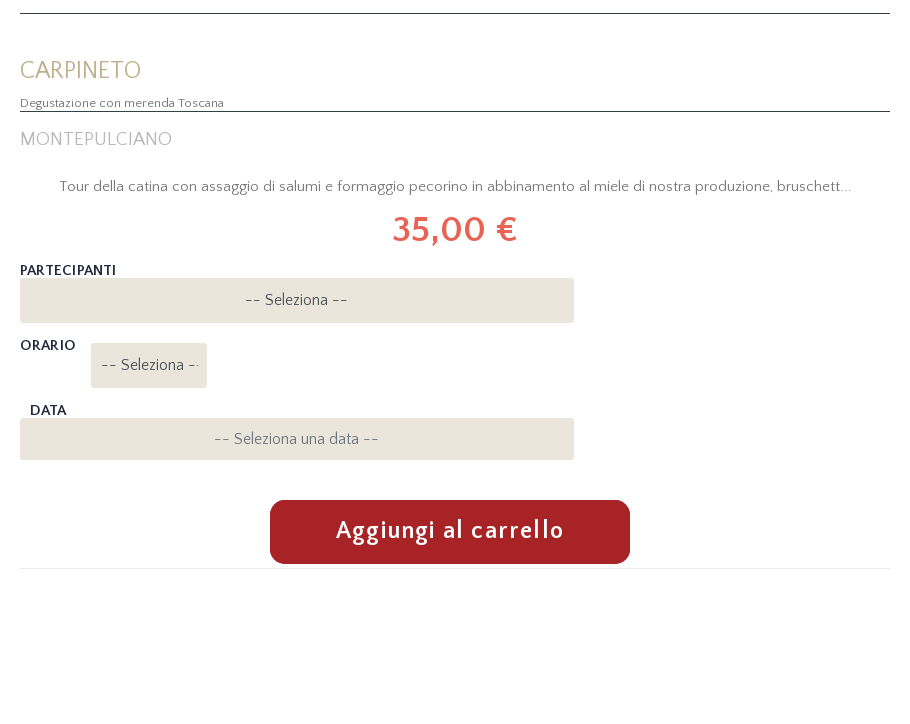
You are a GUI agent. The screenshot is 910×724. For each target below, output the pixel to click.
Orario (47, 345)
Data (48, 410)
